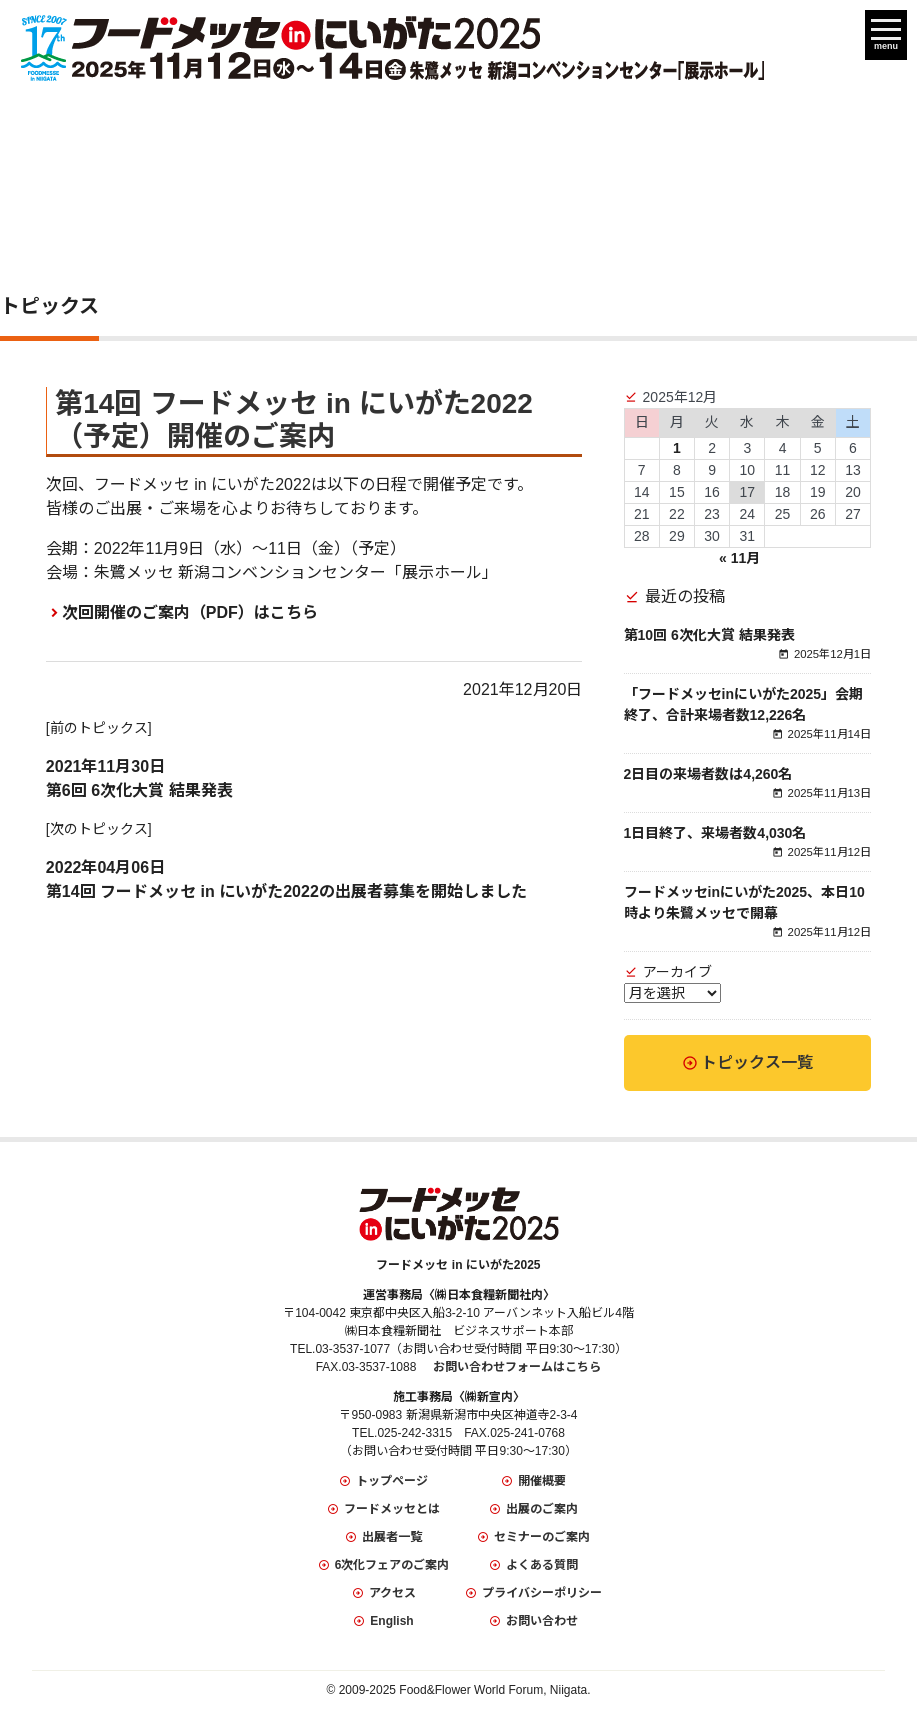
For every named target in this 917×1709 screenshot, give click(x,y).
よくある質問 (542, 1565)
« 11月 (739, 558)
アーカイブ (677, 972)
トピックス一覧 (757, 1062)
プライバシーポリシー (542, 1593)
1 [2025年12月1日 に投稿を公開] (677, 448)
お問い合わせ (542, 1621)
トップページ (392, 1481)
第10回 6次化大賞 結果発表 (709, 635)
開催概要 (542, 1481)
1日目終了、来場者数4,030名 (715, 833)
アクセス (392, 1593)
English (391, 1621)
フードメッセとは (392, 1509)
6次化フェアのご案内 (392, 1565)
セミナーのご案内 (542, 1537)
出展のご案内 (542, 1509)
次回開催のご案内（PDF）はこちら (190, 612)
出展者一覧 (392, 1537)
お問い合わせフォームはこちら (517, 1367)
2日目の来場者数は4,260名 (708, 774)
